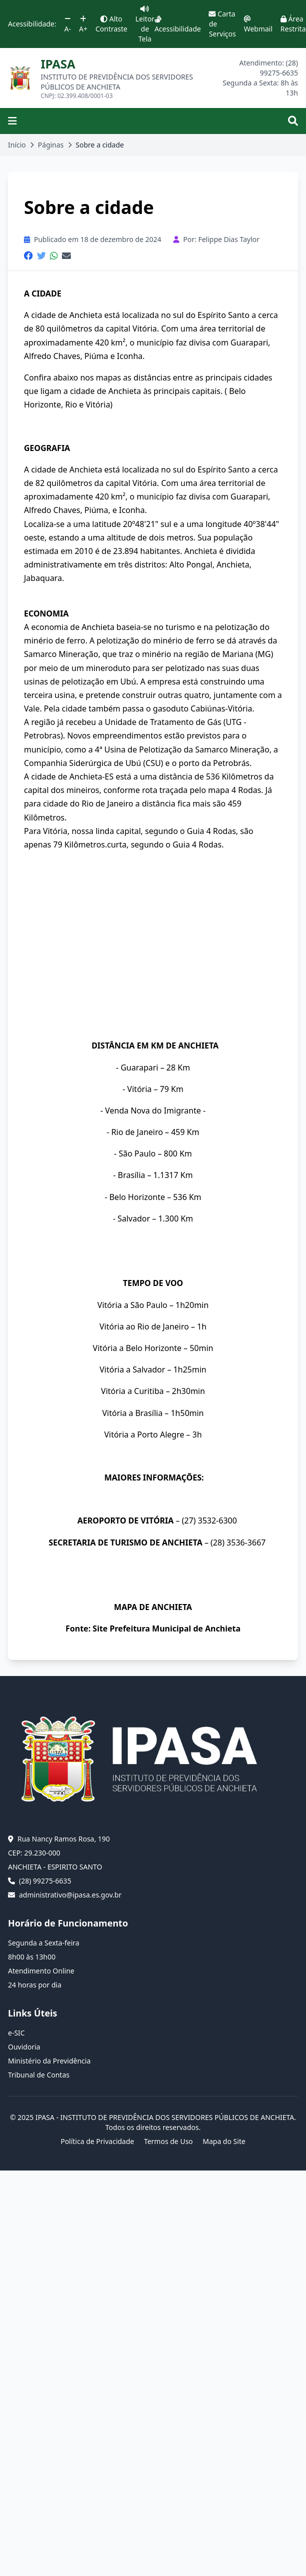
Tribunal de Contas (38, 2075)
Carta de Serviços (222, 23)
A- (67, 25)
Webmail (258, 25)
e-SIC (16, 2033)
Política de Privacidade (97, 2141)
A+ (83, 25)
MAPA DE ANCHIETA (153, 1607)
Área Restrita (293, 24)
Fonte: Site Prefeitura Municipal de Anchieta (153, 1628)
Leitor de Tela (144, 25)
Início (17, 145)
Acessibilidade (177, 25)
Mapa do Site (224, 2141)
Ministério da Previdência (49, 2061)
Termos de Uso (168, 2141)
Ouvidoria (24, 2047)
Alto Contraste (111, 24)
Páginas (51, 145)
